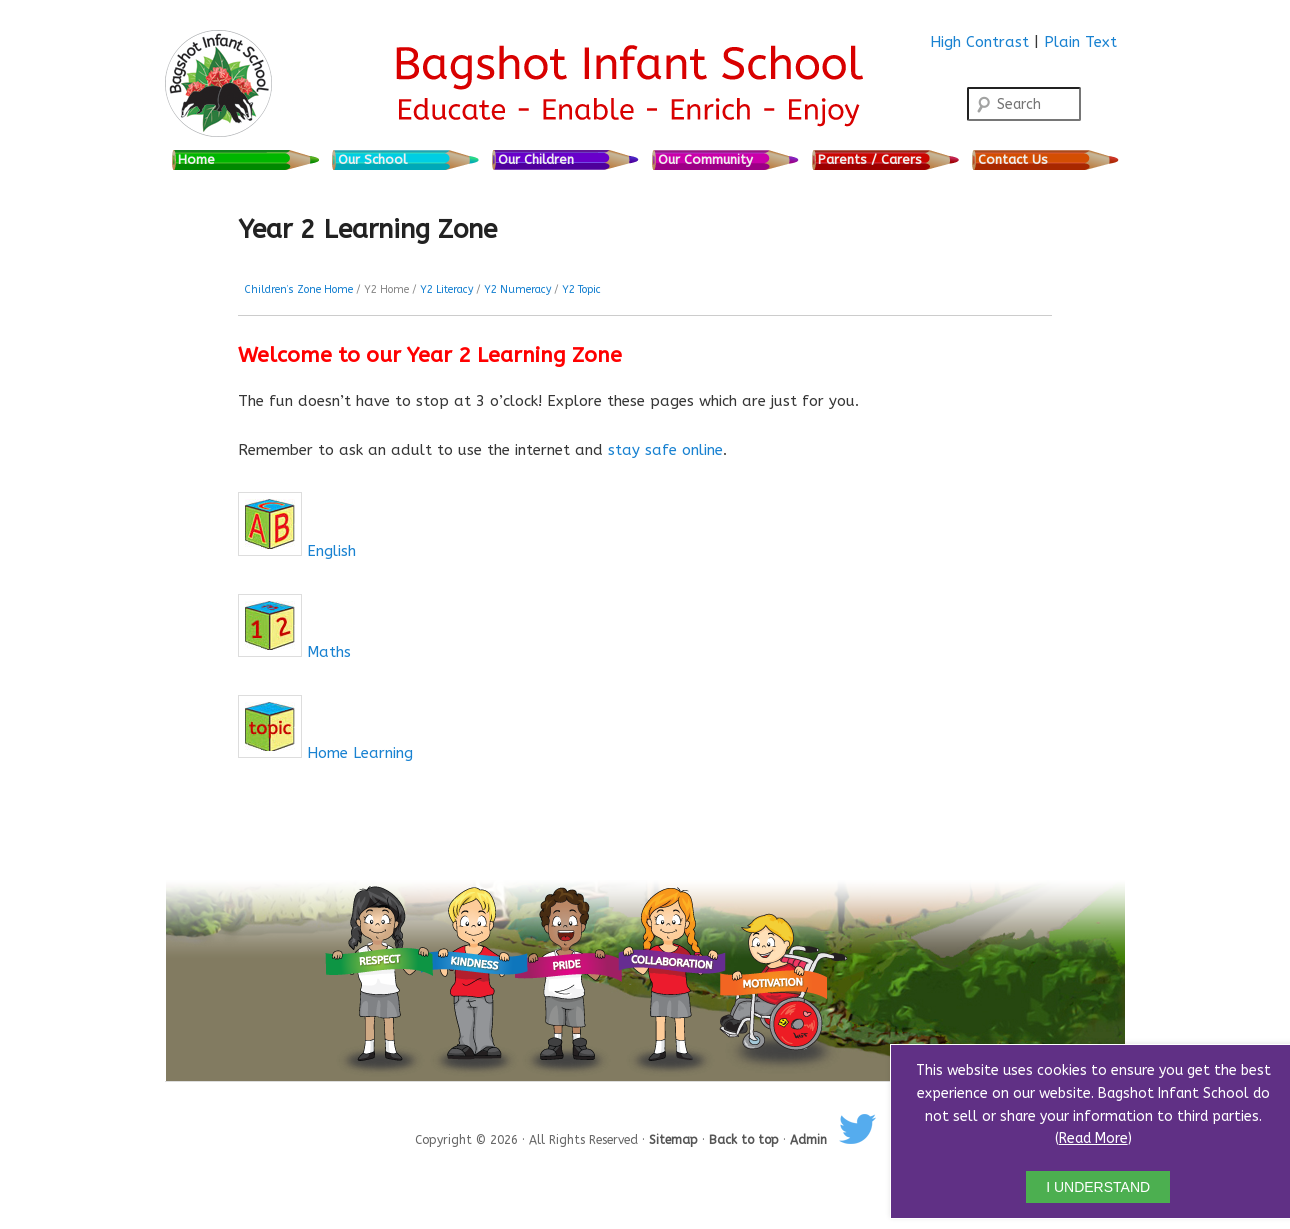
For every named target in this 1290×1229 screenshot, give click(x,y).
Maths (329, 652)
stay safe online (665, 450)
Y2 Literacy (446, 289)
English (331, 551)
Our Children (536, 159)
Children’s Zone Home (298, 289)
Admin (808, 1140)
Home (196, 159)
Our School (372, 159)
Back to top (746, 1140)
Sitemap (675, 1140)
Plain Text (1080, 42)
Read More (1093, 1138)
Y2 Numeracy (517, 289)
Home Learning (360, 753)
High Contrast (979, 42)
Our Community (705, 159)
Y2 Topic (581, 289)
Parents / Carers (870, 159)
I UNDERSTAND (1098, 1187)
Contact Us (1013, 159)
